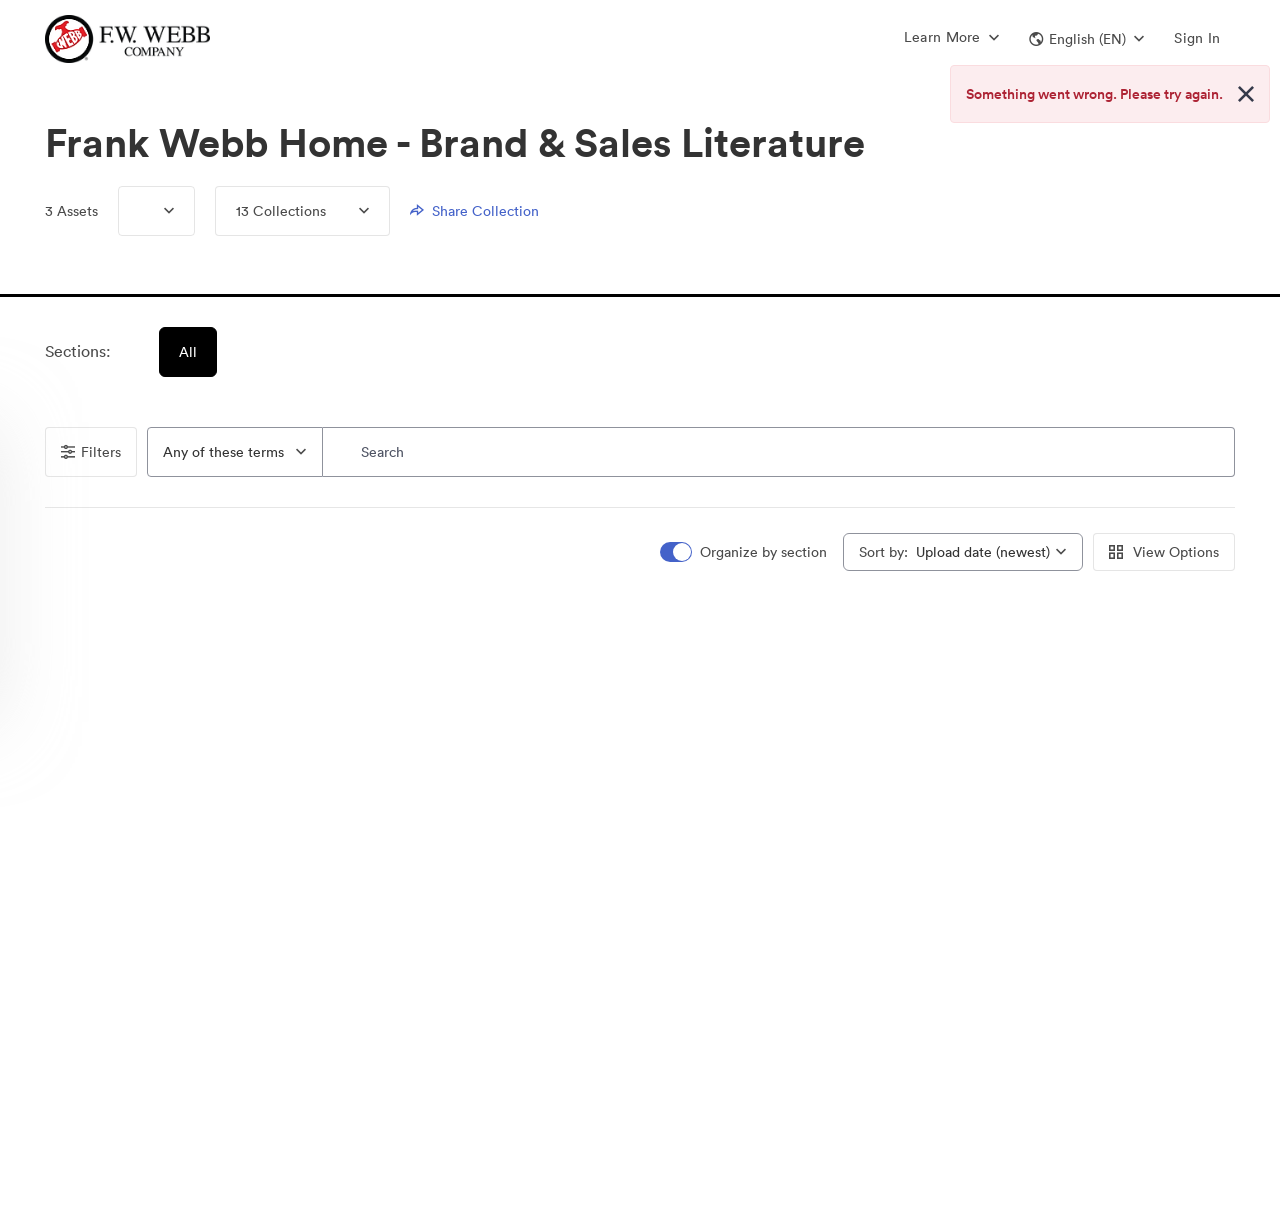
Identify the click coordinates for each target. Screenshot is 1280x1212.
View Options (1164, 552)
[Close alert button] (1246, 94)
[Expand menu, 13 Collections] (347, 211)
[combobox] (235, 452)
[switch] (745, 552)
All (189, 352)
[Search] (779, 452)
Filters (91, 452)
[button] (1086, 39)
